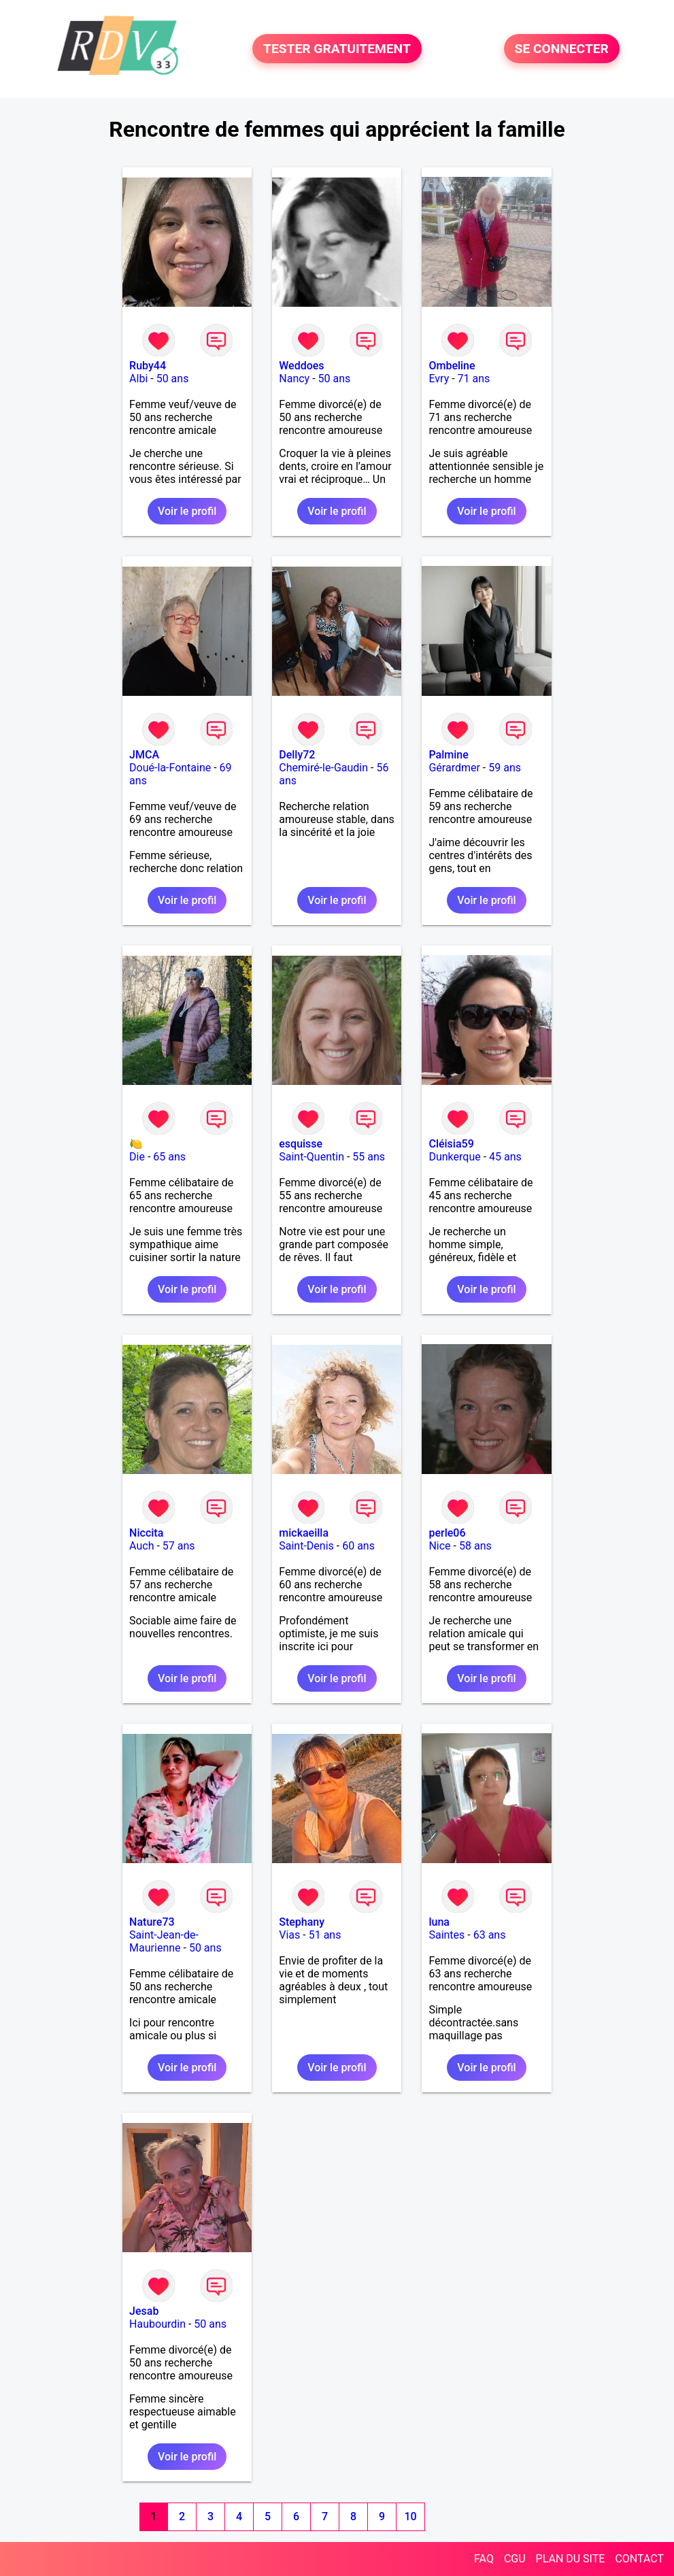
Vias (289, 1934)
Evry (438, 378)
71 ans (474, 378)
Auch (141, 1545)
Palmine (448, 754)
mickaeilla (303, 1532)
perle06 (446, 1532)
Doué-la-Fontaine (170, 767)
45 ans (505, 1156)
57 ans (179, 1545)
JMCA (144, 754)
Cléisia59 (450, 1143)
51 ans (325, 1934)
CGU (515, 2558)
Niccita (146, 1532)
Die (137, 1156)
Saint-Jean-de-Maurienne (164, 1941)
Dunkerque (454, 1156)
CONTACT (639, 2558)
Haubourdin (157, 2324)
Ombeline (451, 365)
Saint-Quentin (311, 1156)
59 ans (504, 767)
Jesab (143, 2311)
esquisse (300, 1143)
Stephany (301, 1922)
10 (411, 2516)
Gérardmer (453, 767)
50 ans (172, 378)
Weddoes (301, 365)
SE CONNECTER (562, 48)
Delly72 (297, 754)
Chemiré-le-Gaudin (323, 767)
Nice (439, 1545)
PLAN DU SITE (570, 2558)
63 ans (489, 1934)
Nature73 (151, 1922)
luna (439, 1922)
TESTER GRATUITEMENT (337, 48)
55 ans (368, 1156)
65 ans (169, 1156)
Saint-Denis (306, 1545)
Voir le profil (187, 511)
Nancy (294, 378)
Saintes (446, 1934)
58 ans (475, 1545)
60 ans (358, 1545)
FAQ (484, 2558)
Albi (138, 378)
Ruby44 (147, 365)
